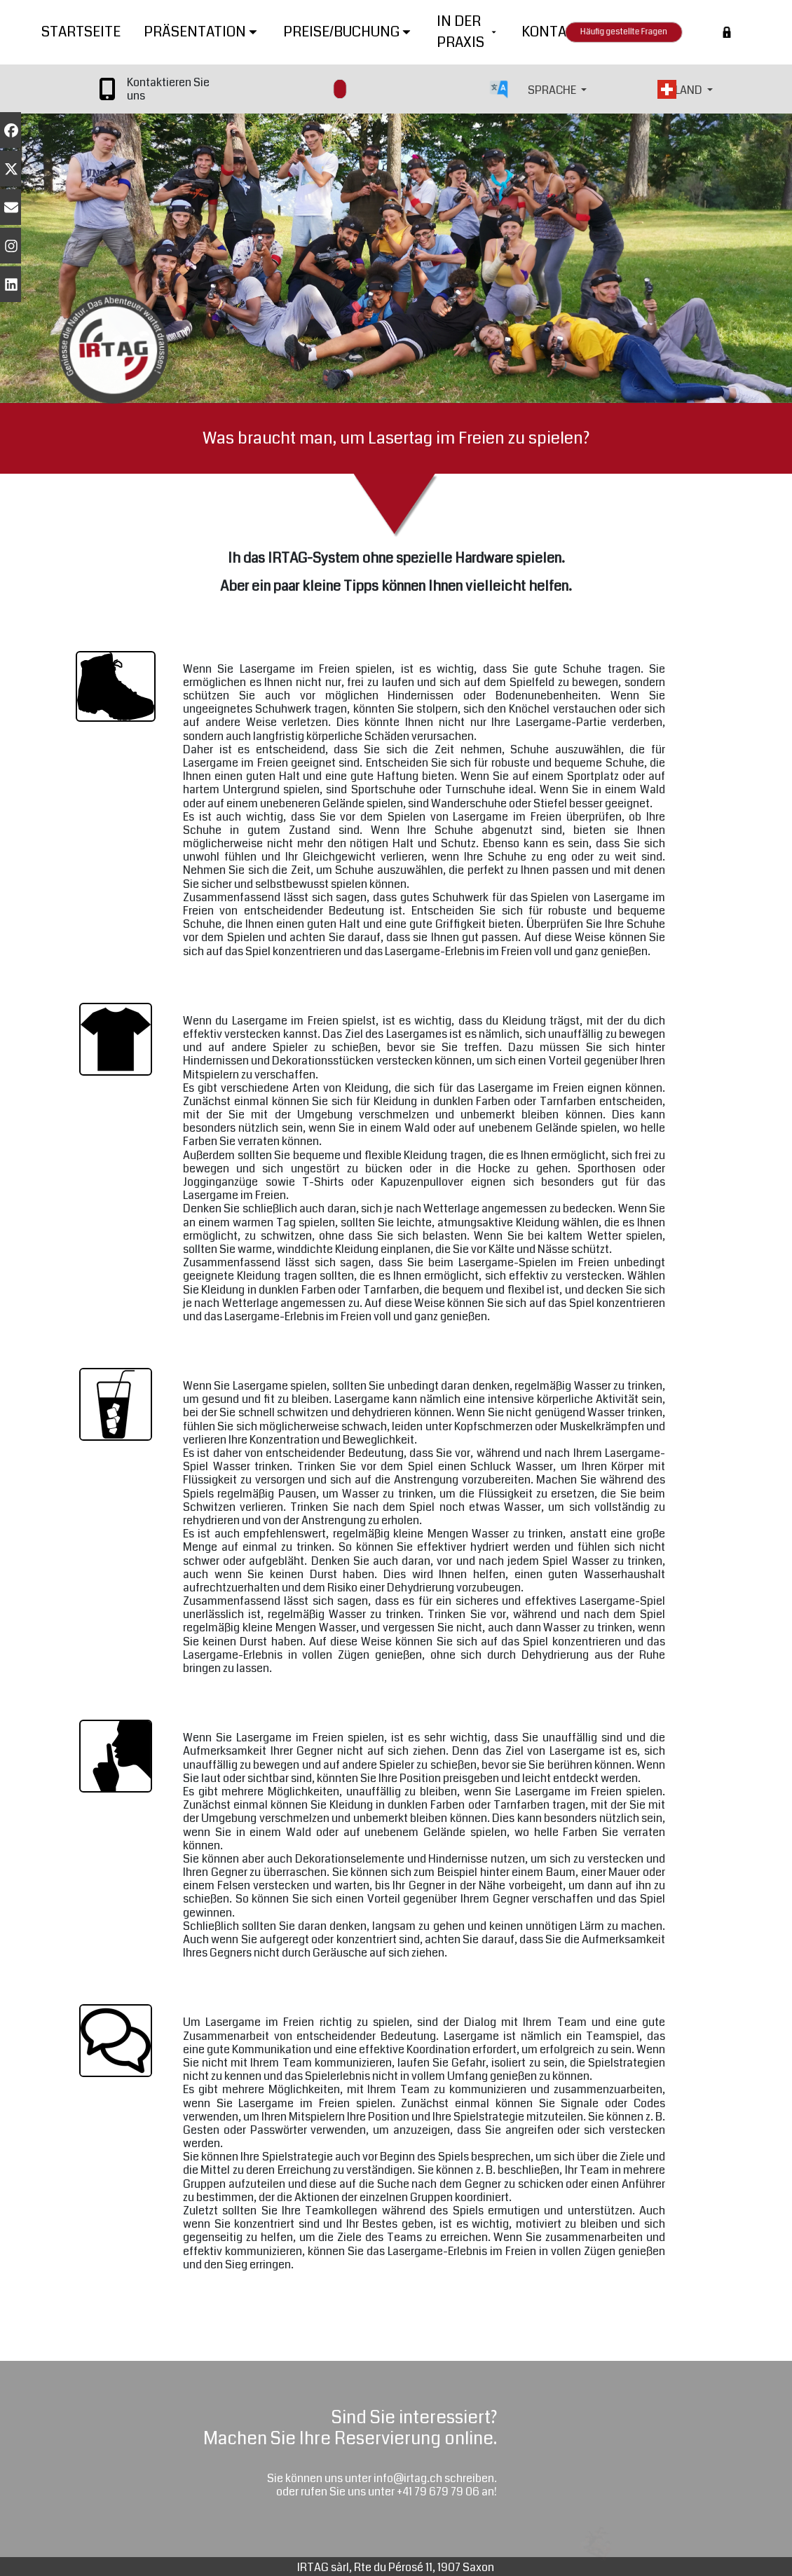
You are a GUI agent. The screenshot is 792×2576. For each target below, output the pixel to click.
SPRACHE (553, 90)
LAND (689, 90)
